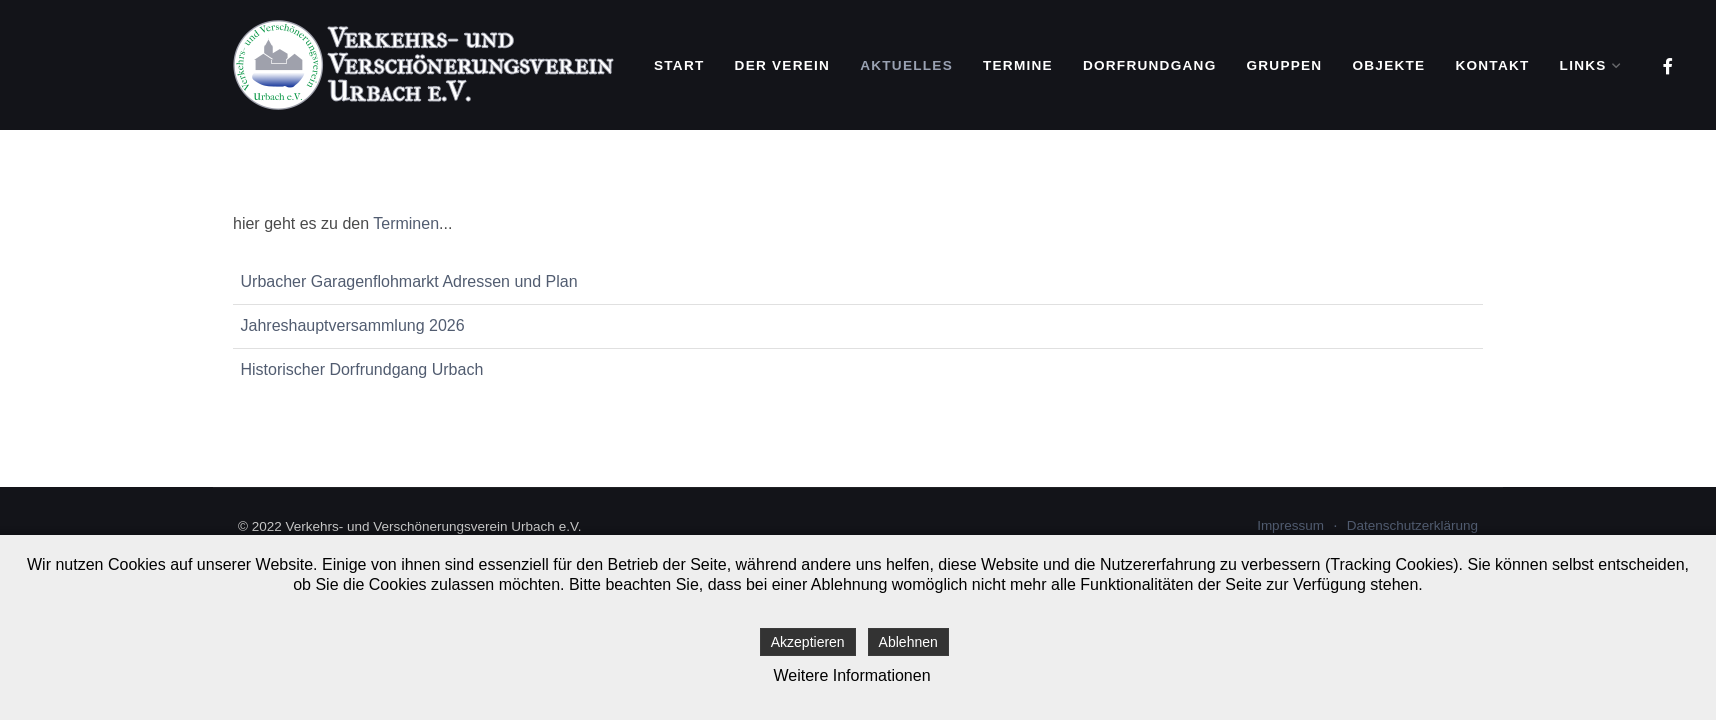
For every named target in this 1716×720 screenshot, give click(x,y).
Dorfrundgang (1150, 65)
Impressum (1290, 525)
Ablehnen (908, 642)
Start (679, 65)
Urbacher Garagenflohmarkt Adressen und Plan (409, 281)
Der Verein (783, 65)
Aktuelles (906, 65)
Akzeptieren (808, 642)
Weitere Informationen (851, 675)
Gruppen (1284, 65)
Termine (1018, 65)
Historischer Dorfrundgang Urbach (362, 369)
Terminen (406, 223)
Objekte (1388, 65)
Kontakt (1492, 65)
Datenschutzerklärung (1412, 525)
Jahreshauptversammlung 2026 (353, 325)
